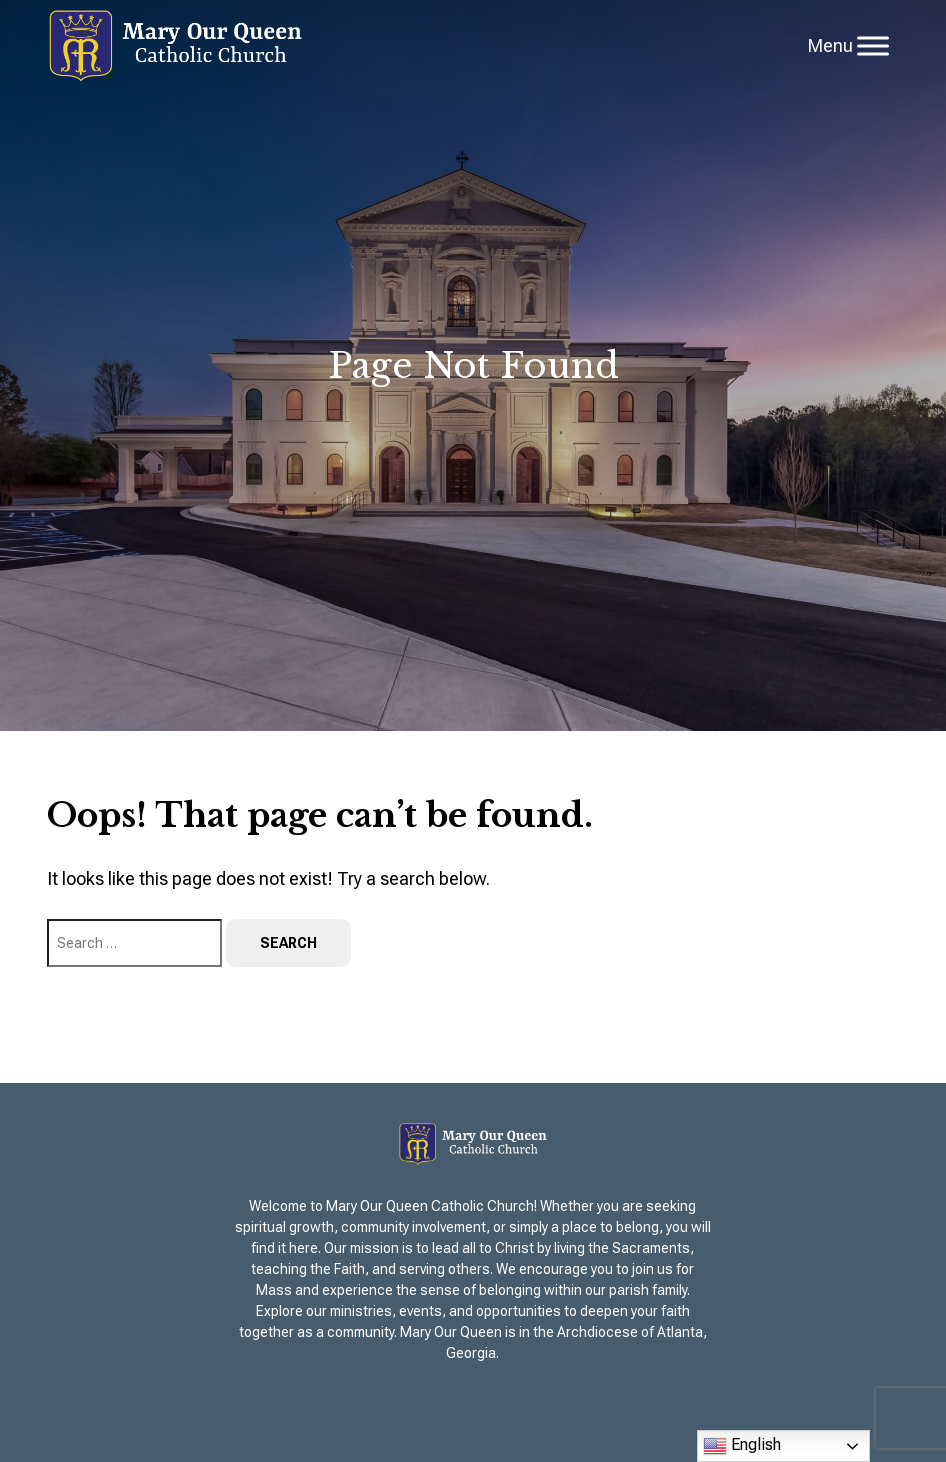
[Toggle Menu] (873, 45)
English (742, 1446)
